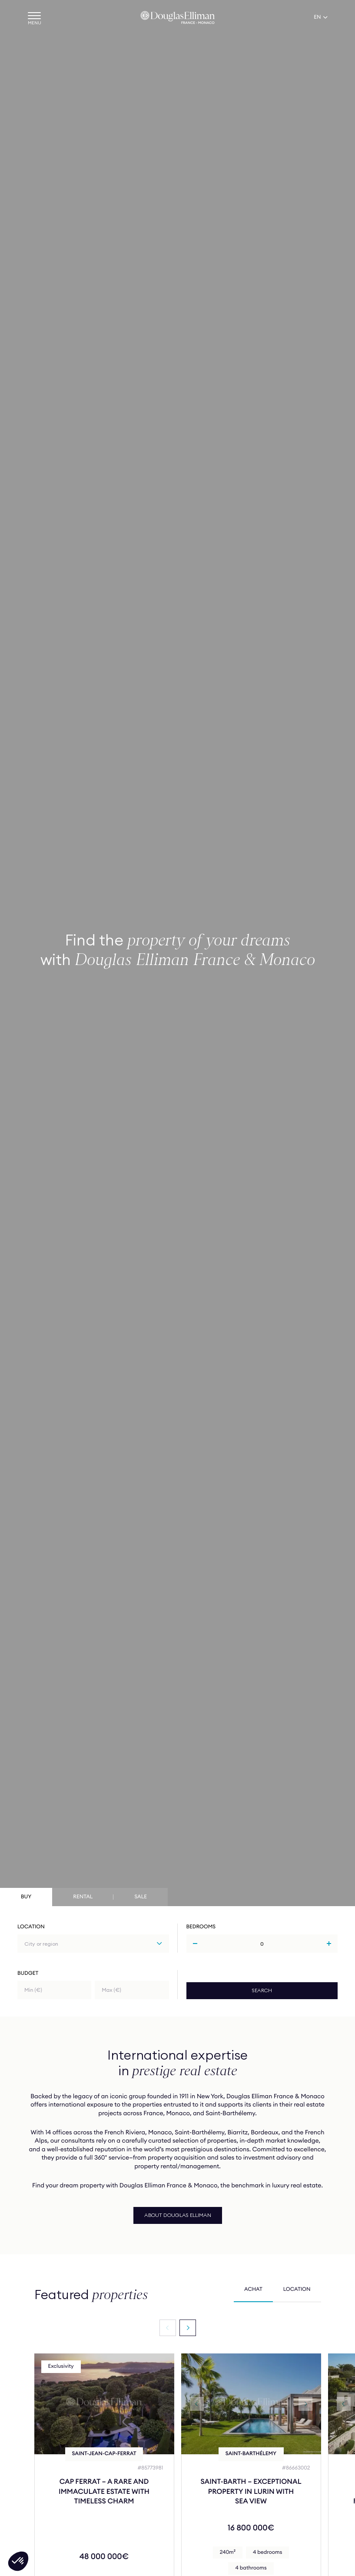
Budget (27, 1973)
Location (31, 1927)
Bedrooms (201, 1927)
